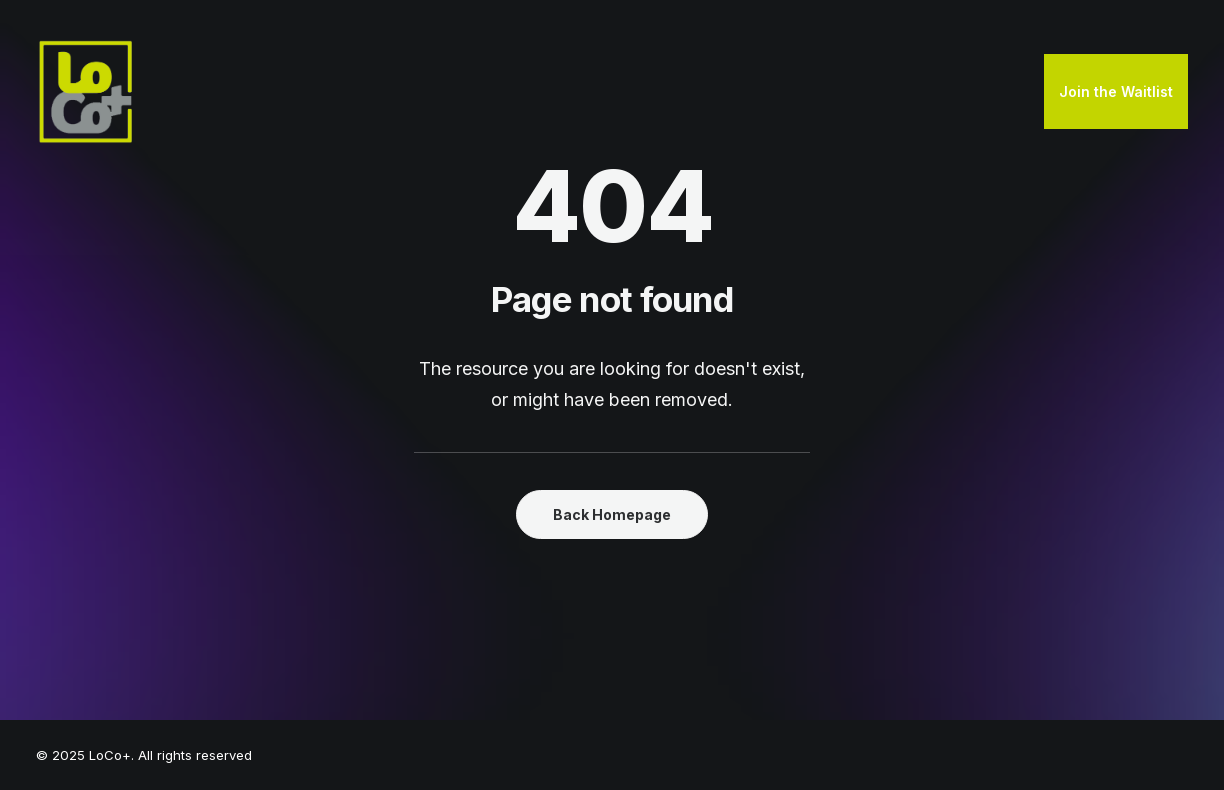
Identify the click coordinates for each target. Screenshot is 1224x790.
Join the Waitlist (1116, 91)
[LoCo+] (86, 92)
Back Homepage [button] (612, 514)
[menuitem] (1116, 92)
